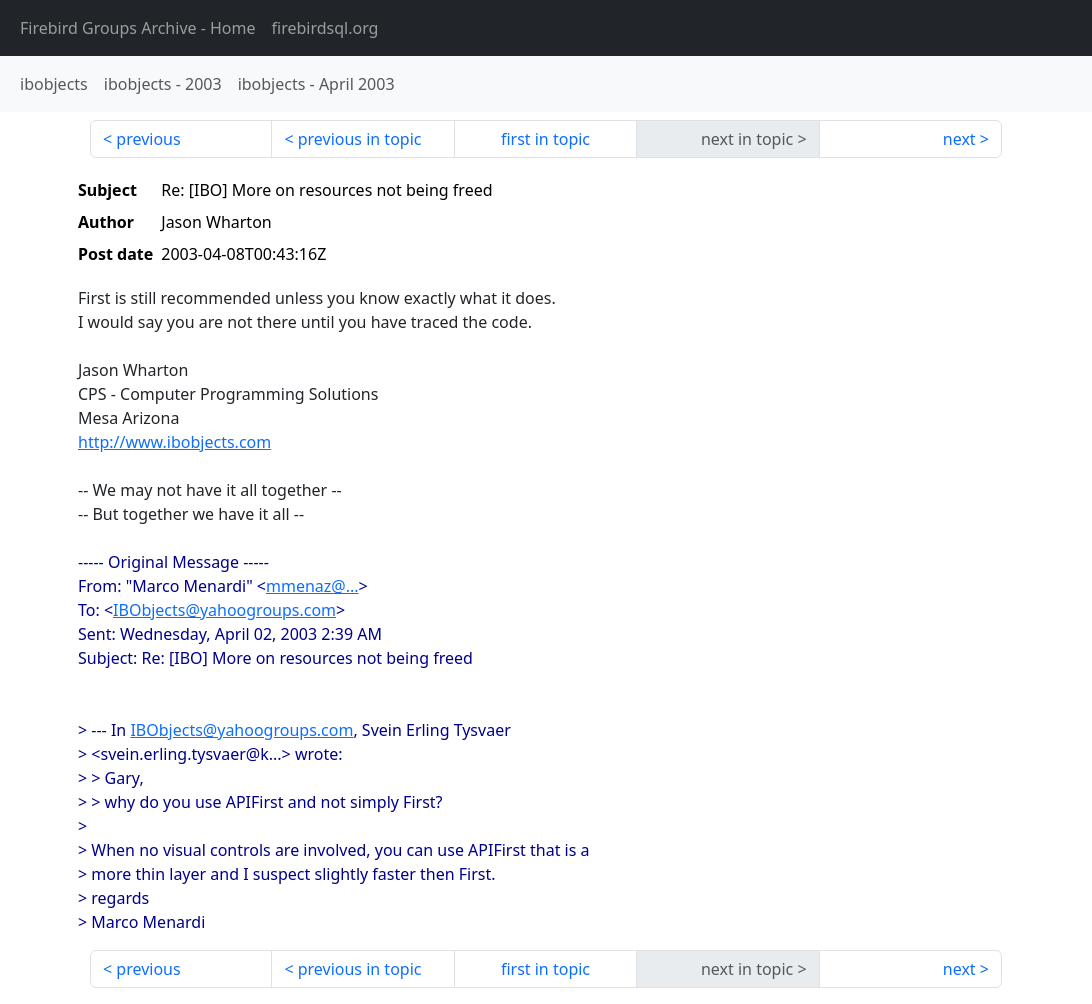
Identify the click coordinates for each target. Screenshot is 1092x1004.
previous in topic (360, 139)
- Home (138, 28)
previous (148, 139)
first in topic (545, 139)
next (959, 139)
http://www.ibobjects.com (174, 442)
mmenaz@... (312, 586)
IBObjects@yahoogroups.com (224, 610)
